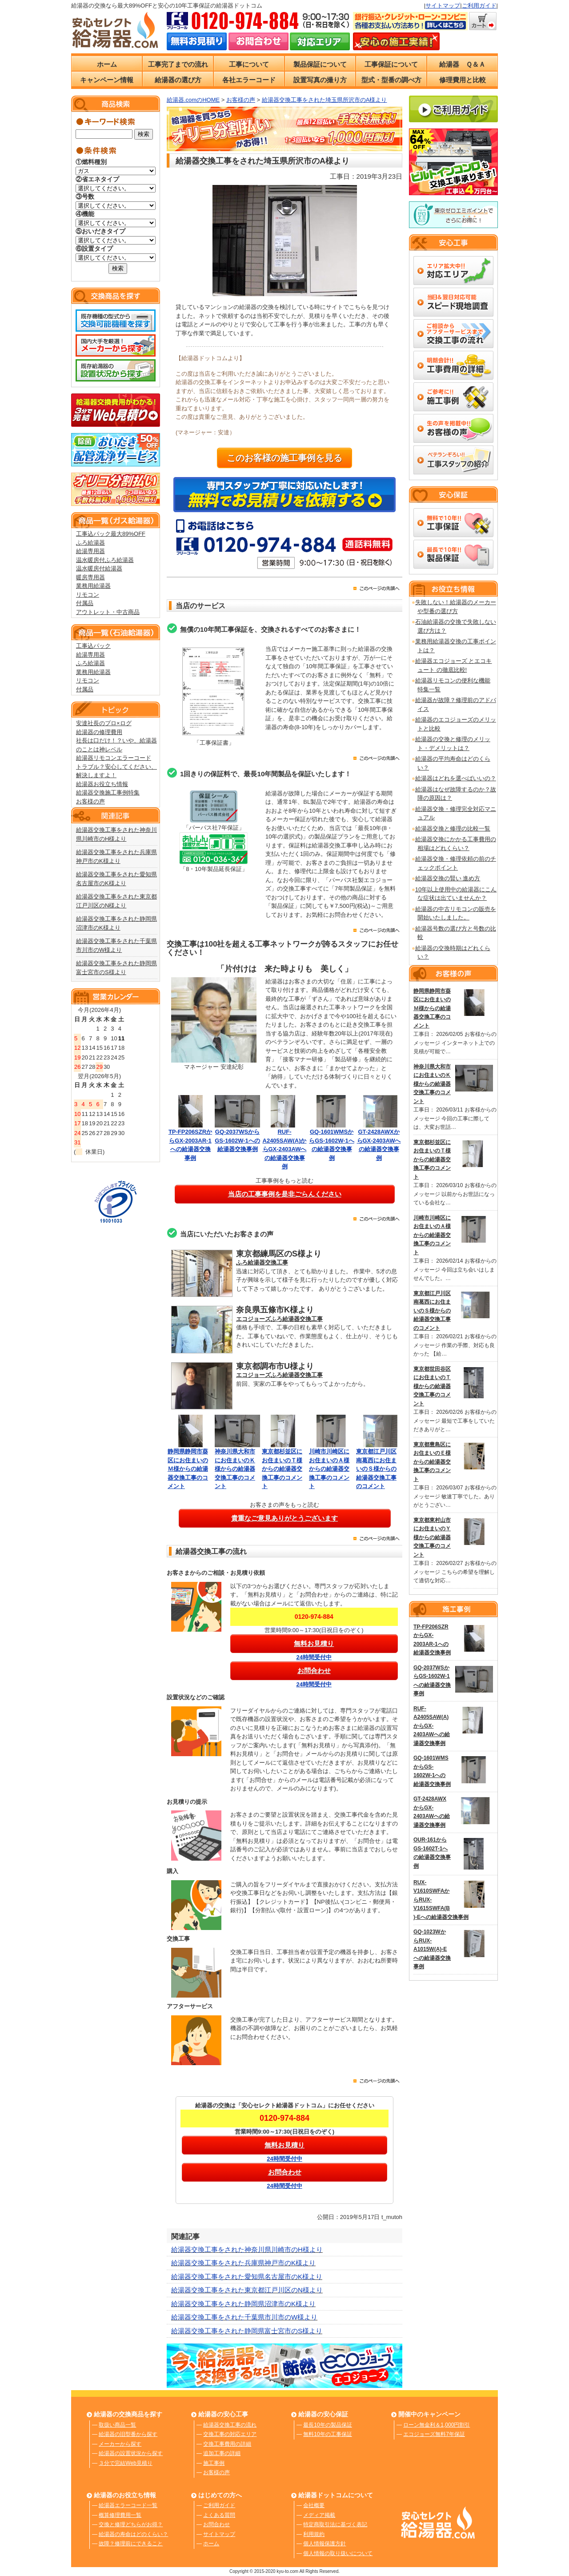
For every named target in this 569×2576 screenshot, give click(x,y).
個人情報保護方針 (324, 2543)
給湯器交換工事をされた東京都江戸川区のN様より (247, 2290)
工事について (249, 64)
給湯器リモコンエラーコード (113, 757)
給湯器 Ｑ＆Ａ (462, 64)
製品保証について (320, 64)
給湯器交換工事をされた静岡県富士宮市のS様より (246, 2331)
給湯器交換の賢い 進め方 (448, 878)
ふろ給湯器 (90, 542)
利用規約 (314, 2534)
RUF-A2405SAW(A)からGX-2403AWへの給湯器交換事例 (285, 1149)
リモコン (87, 594)
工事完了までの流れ (178, 64)
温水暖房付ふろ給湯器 (105, 560)
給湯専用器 (90, 551)
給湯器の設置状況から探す (131, 2453)
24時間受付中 (314, 1657)
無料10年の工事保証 (327, 2434)
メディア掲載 (319, 2515)
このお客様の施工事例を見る (284, 458)
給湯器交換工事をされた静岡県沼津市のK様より (243, 2303)
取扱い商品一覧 (117, 2425)
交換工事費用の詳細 (227, 2444)
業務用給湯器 (93, 585)
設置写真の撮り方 (320, 80)
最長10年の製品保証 (327, 2425)
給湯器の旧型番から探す (128, 2434)
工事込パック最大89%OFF (110, 533)
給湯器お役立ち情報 (102, 784)
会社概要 (314, 2505)
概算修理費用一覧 (120, 2515)
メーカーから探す (120, 2444)
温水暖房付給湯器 (99, 568)
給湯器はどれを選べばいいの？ (455, 778)
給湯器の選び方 (178, 80)
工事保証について (391, 64)
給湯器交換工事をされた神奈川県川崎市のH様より (247, 2249)
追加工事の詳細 (221, 2453)
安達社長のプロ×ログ (104, 723)
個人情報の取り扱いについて (338, 2553)
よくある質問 (219, 2515)
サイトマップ (442, 5)
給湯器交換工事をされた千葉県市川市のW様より (244, 2317)
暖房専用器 (90, 577)
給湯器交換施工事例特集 (108, 792)
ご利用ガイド (479, 5)
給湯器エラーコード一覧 (128, 2505)
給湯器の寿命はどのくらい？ (133, 2534)
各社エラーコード (249, 80)
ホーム (107, 64)
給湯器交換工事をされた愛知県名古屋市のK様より (246, 2276)
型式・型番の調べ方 (391, 80)
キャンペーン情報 (106, 80)
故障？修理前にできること (131, 2543)
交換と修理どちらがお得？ (131, 2524)
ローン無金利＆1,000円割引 (436, 2425)
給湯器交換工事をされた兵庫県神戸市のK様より (243, 2263)
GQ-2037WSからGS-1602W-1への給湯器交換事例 (237, 1140)
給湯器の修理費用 (99, 732)
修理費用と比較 (462, 80)
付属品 (84, 603)
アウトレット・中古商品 (108, 612)
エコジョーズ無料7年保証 (434, 2434)
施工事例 (213, 2463)
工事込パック (93, 645)
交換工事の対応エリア (229, 2434)
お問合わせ (216, 2524)
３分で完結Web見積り (125, 2463)
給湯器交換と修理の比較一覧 (452, 828)
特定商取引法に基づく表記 (335, 2524)
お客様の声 (90, 801)
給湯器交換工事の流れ (229, 2425)
